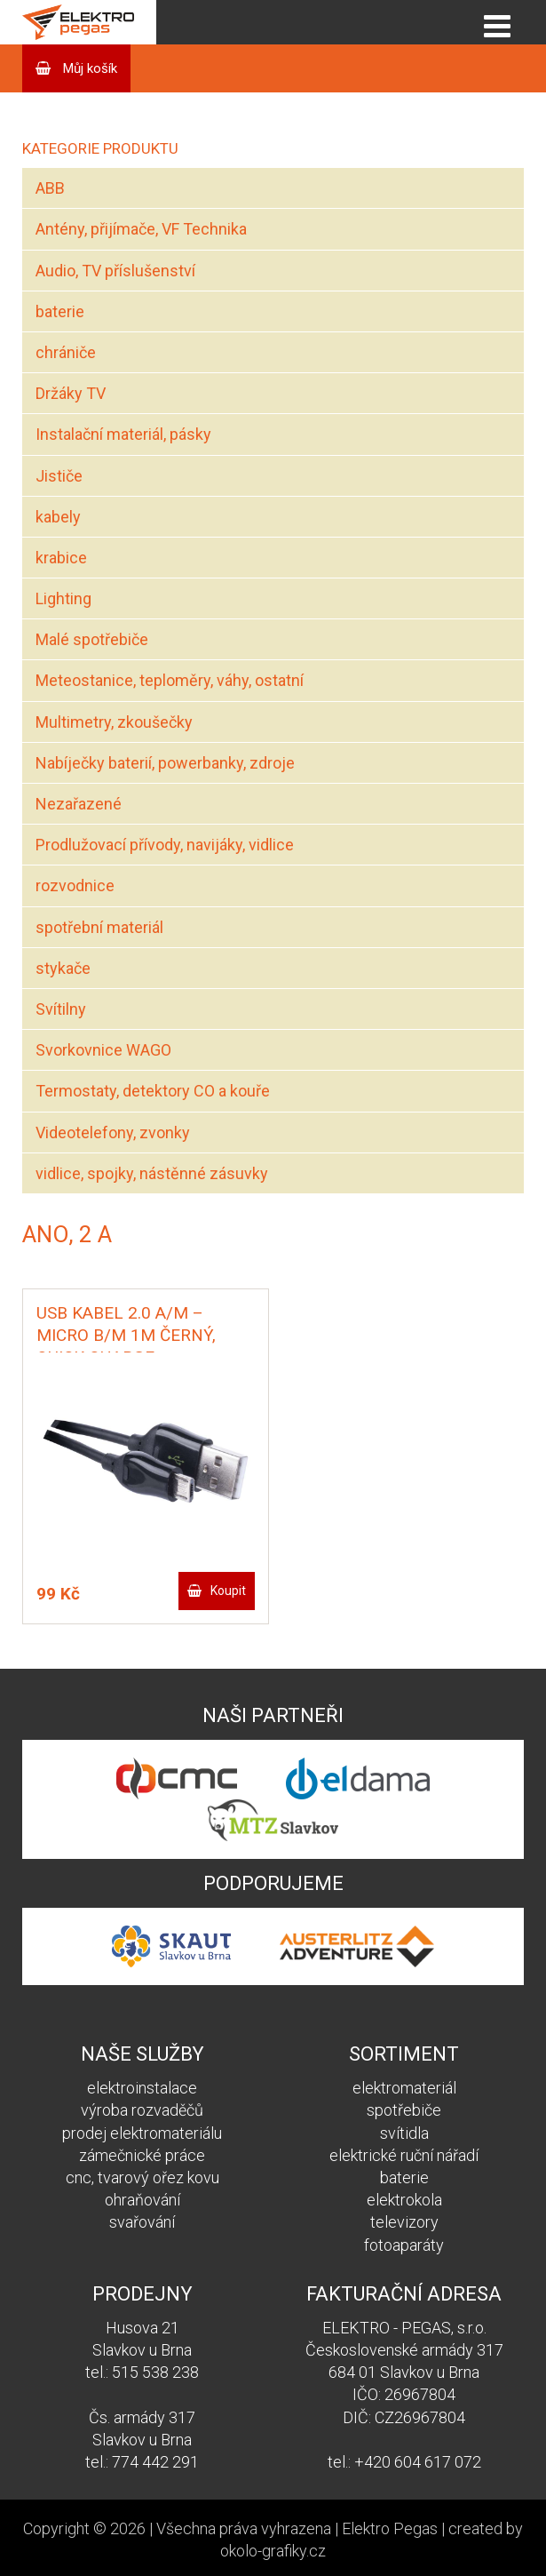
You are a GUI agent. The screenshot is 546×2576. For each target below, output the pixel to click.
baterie (60, 311)
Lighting (63, 598)
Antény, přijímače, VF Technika (141, 228)
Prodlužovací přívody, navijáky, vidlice (165, 844)
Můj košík (88, 68)
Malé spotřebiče (92, 639)
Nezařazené (79, 803)
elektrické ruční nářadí (404, 2155)
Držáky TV (71, 393)
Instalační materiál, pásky (123, 434)
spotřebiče (404, 2110)
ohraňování (142, 2199)
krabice (61, 557)
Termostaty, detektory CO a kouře (153, 1090)
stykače (63, 968)
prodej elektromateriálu (142, 2133)
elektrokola (404, 2199)
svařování (142, 2222)
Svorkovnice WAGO (103, 1050)
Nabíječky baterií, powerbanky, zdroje (165, 763)
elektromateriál (404, 2087)
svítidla (404, 2133)
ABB (50, 188)
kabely (58, 516)
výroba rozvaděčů (142, 2110)
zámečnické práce (142, 2155)
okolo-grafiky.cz (273, 2550)
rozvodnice (75, 885)
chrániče (66, 352)
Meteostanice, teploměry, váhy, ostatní (170, 680)
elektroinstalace (142, 2087)
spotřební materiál (99, 927)
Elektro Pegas (390, 2528)
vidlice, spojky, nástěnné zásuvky (152, 1173)
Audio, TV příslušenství (115, 270)
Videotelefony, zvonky (113, 1132)
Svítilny (61, 1009)
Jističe (59, 476)
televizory (404, 2222)
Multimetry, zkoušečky (114, 722)
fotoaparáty (404, 2245)
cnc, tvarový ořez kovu (142, 2177)
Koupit (228, 1590)
